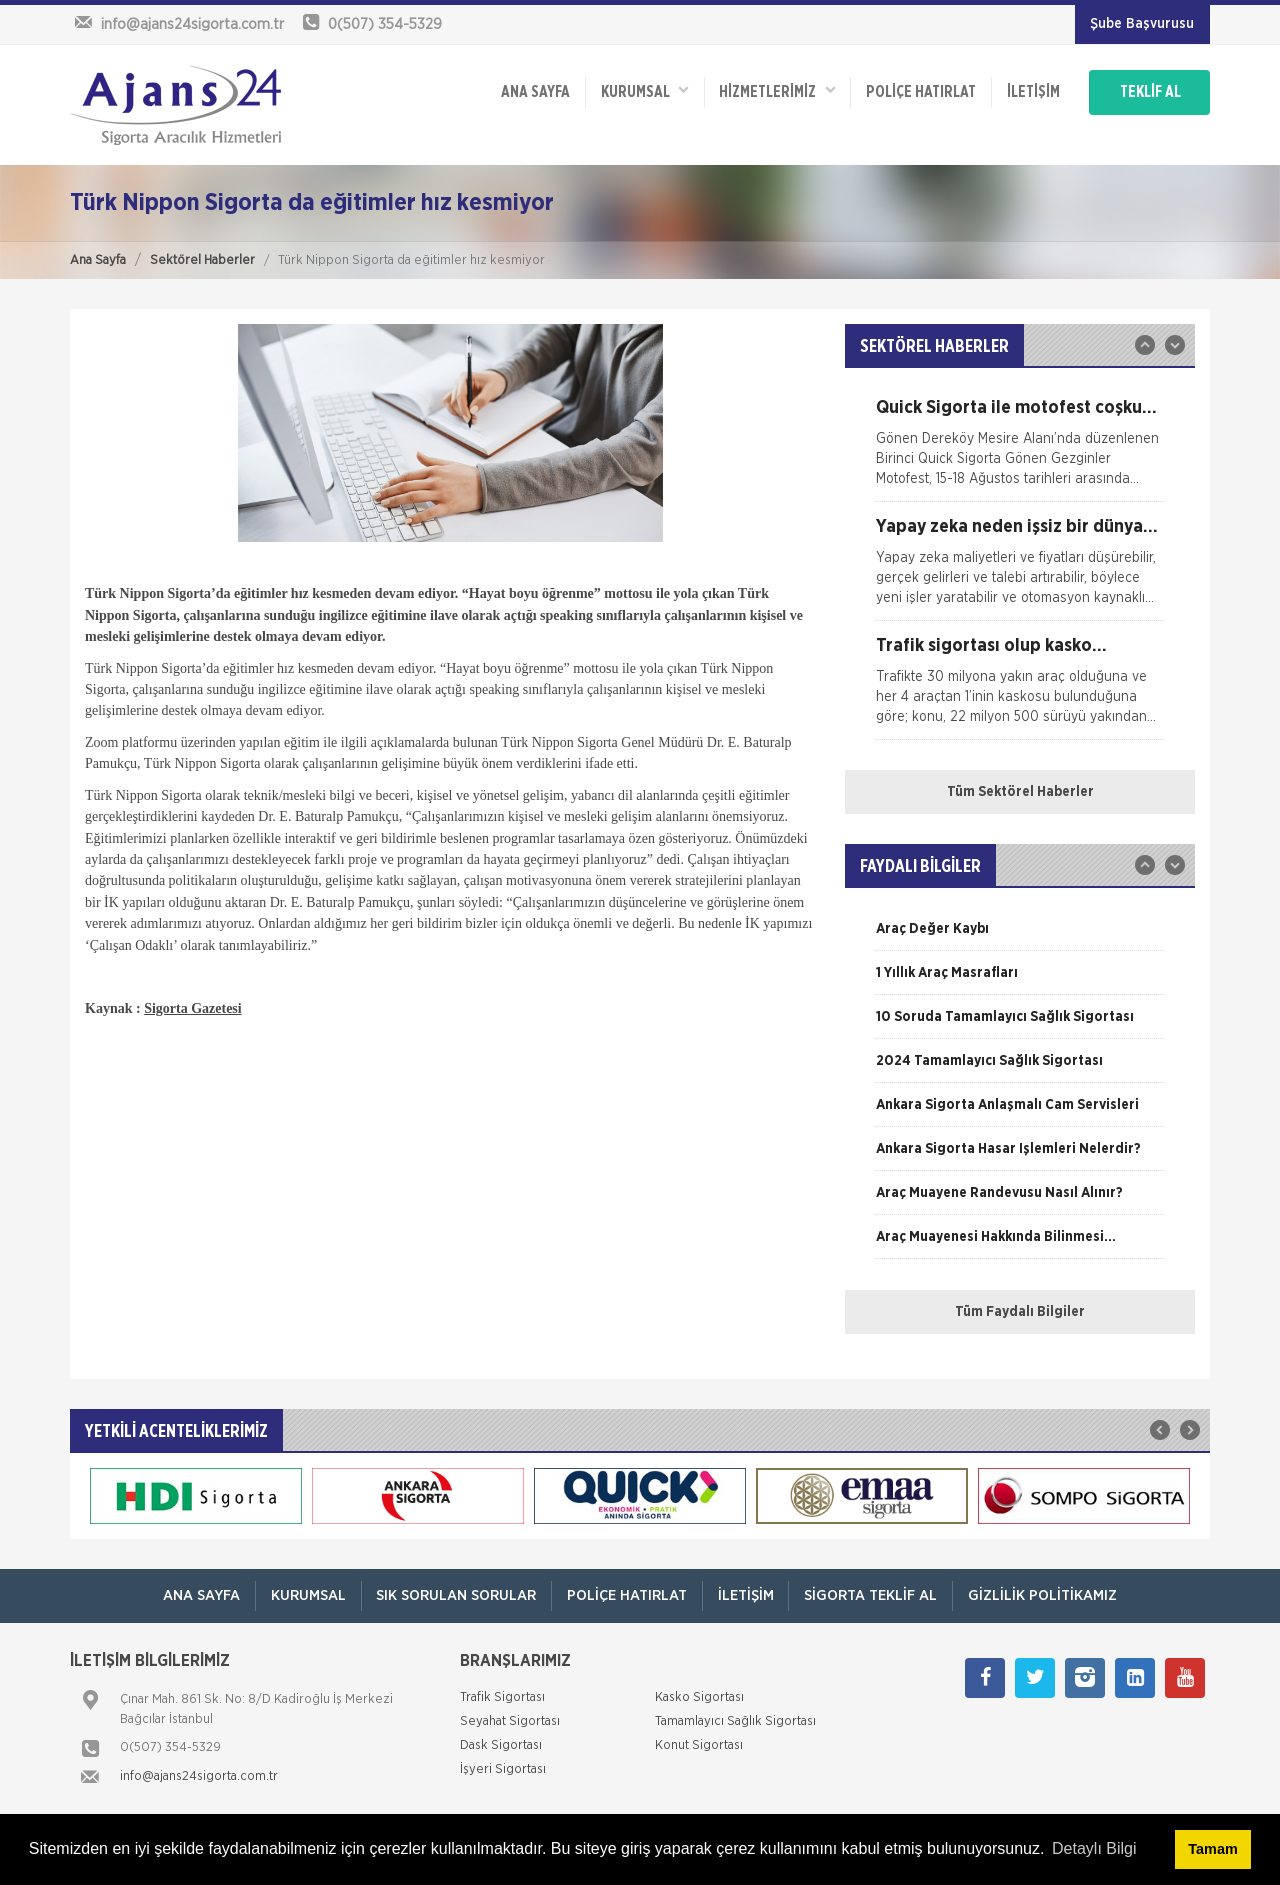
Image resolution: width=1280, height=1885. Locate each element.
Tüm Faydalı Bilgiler (1020, 1312)
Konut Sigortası (699, 1746)
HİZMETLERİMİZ (775, 90)
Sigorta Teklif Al (871, 1595)
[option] (1020, 450)
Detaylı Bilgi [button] (1094, 1848)
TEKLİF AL (1149, 92)
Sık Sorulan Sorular (456, 1595)
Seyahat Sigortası (510, 1722)
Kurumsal (642, 90)
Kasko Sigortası (699, 1698)
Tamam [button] (1212, 1849)
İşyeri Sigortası (503, 1770)
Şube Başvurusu (1142, 24)
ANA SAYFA (532, 92)
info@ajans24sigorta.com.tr (199, 1777)
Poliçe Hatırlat (919, 92)
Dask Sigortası (501, 1746)
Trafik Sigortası (502, 1698)
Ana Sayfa (98, 260)
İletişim (1031, 92)
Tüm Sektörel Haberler (1020, 792)
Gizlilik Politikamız (1043, 1595)
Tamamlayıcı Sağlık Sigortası (735, 1722)
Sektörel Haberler (202, 260)
